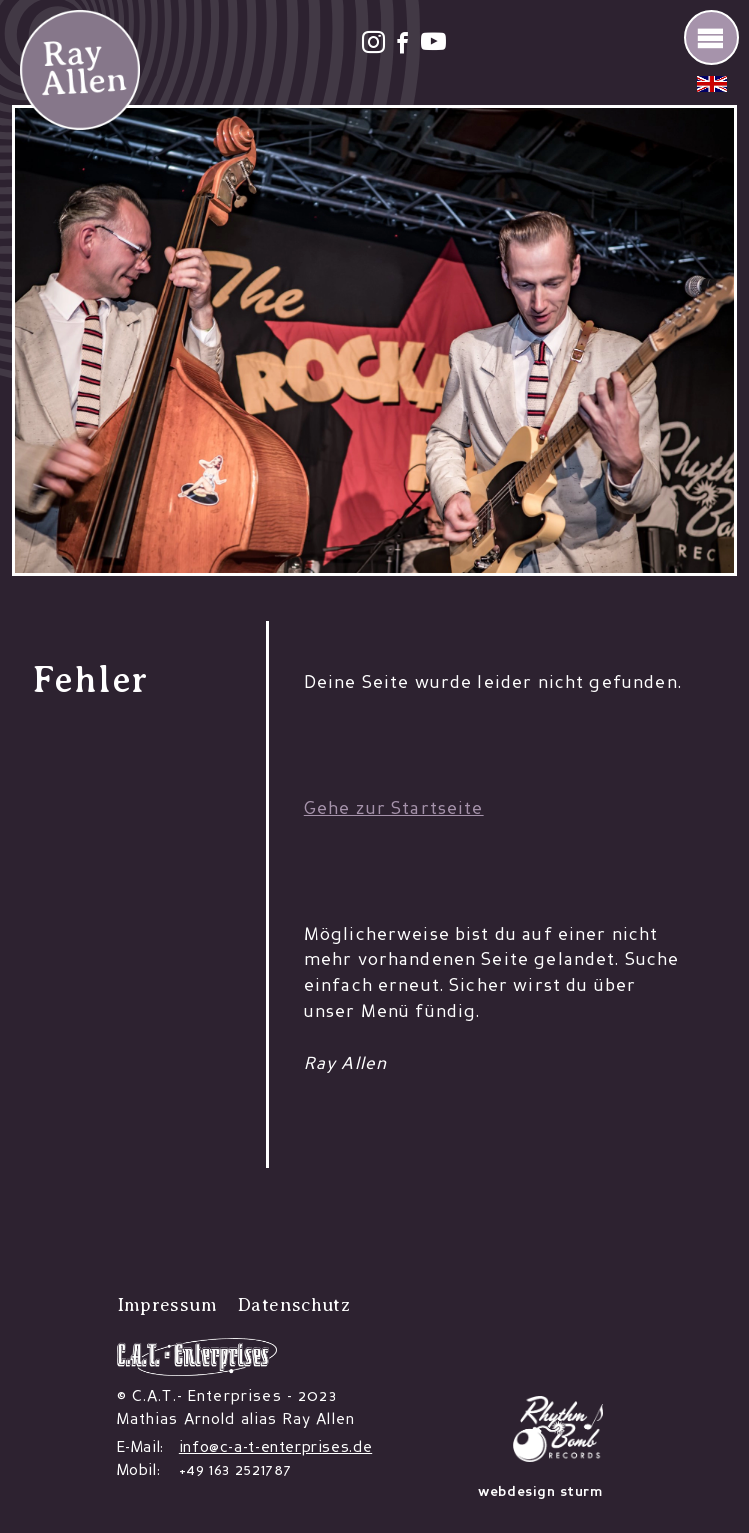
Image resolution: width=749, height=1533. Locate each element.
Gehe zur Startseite (394, 809)
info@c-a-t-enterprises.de (275, 1448)
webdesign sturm (540, 1492)
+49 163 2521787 (235, 1471)
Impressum (167, 1304)
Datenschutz (293, 1304)
